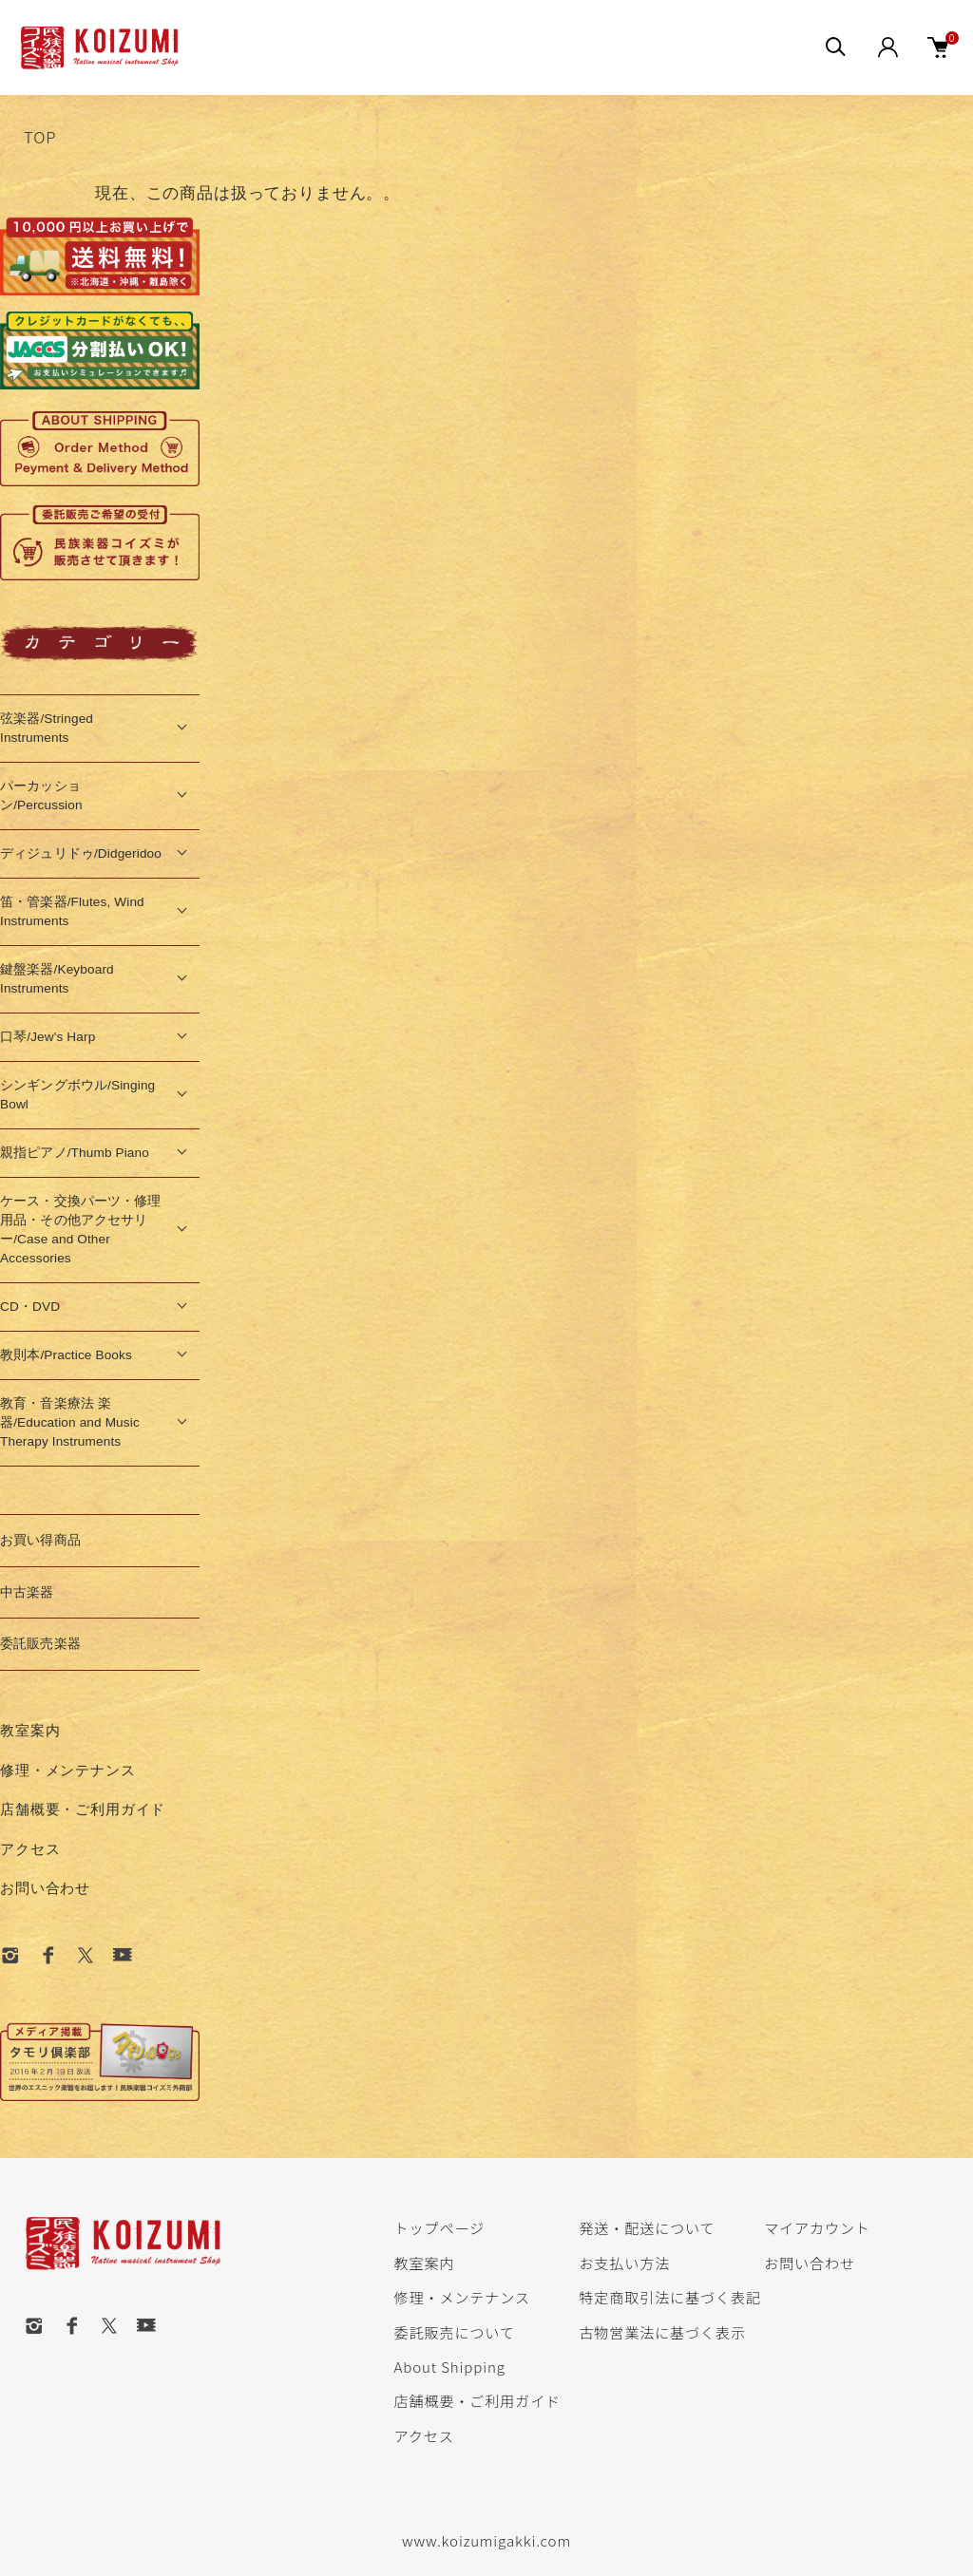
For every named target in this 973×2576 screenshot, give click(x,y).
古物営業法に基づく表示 (662, 2331)
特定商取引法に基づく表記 (669, 2296)
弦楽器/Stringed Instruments (46, 728)
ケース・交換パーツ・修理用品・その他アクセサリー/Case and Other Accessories (81, 1229)
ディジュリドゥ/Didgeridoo (81, 853)
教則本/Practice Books (66, 1355)
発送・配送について (647, 2227)
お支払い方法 (624, 2262)
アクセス (30, 1849)
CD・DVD (30, 1306)
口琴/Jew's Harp (47, 1037)
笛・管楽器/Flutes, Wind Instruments (72, 911)
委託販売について (454, 2331)
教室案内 (30, 1730)
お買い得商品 (40, 1540)
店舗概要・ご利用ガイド (82, 1809)
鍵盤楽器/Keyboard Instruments (57, 978)
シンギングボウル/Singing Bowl (77, 1094)
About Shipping (450, 2366)
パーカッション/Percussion (41, 795)
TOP (40, 136)
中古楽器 (27, 1592)
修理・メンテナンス (68, 1770)
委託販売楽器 (40, 1644)
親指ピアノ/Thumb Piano (74, 1153)
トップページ (439, 2227)
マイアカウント (817, 2227)
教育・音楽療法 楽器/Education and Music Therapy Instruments (70, 1422)
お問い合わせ (45, 1888)
